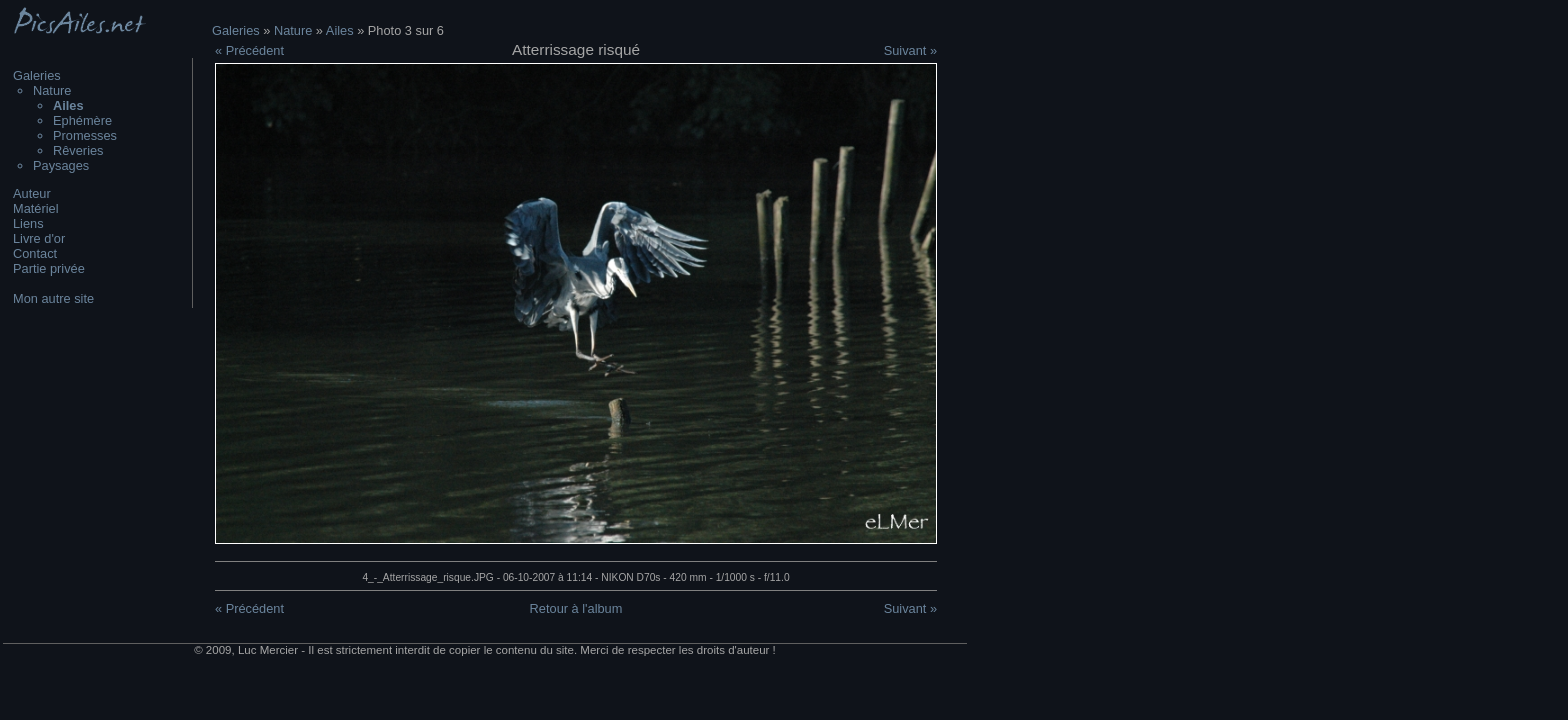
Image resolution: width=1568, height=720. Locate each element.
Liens (28, 223)
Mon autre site (53, 298)
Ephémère (82, 120)
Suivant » (910, 50)
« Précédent (249, 50)
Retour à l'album (576, 608)
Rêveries (78, 150)
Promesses (85, 135)
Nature (52, 90)
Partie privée (49, 268)
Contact (35, 253)
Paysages (61, 165)
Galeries (37, 75)
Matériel (36, 208)
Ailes (340, 30)
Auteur (32, 193)
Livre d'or (39, 238)
